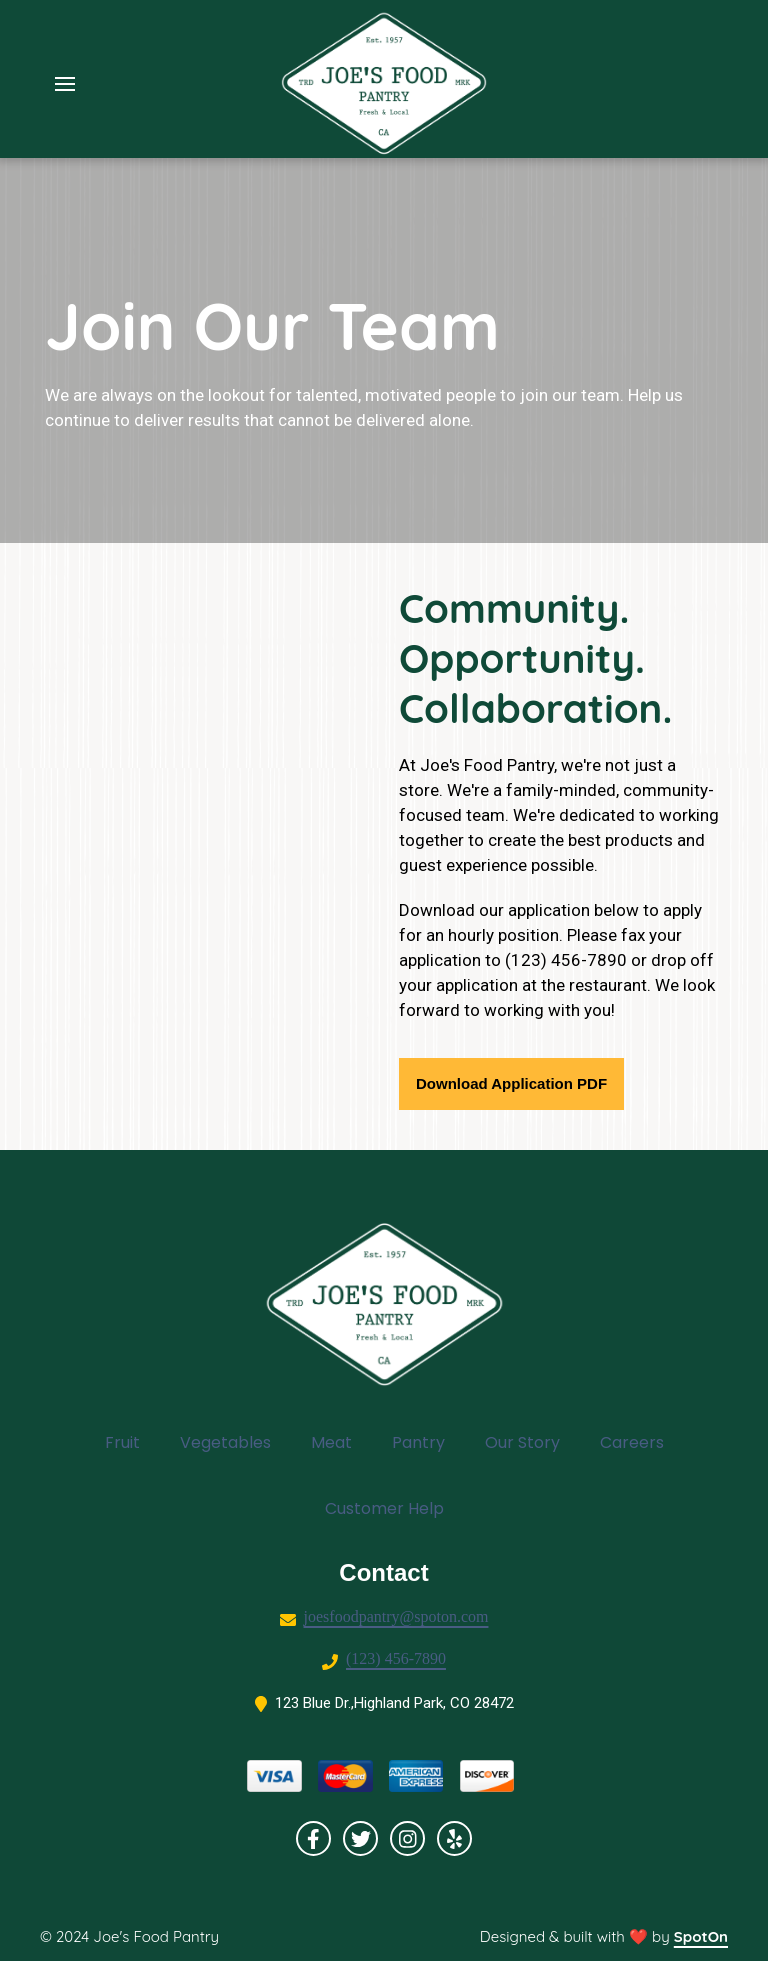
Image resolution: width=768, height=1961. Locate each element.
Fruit (128, 1442)
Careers (638, 1442)
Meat (337, 1442)
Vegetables (231, 1442)
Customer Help (390, 1508)
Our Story (528, 1442)
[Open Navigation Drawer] (65, 84)
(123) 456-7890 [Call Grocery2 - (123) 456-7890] (396, 1658)
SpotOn (701, 1936)
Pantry (424, 1442)
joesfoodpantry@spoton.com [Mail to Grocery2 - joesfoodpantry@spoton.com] (396, 1616)
